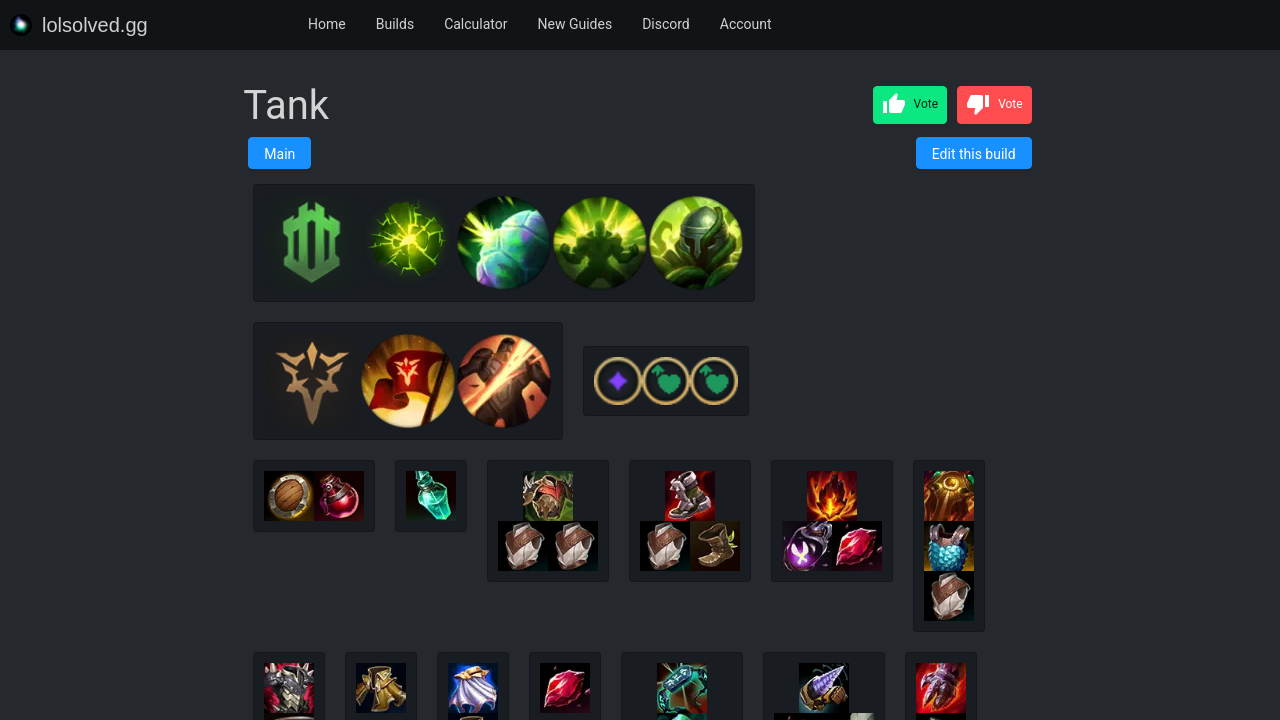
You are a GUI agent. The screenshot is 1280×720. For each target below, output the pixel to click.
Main (279, 154)
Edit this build (974, 154)
